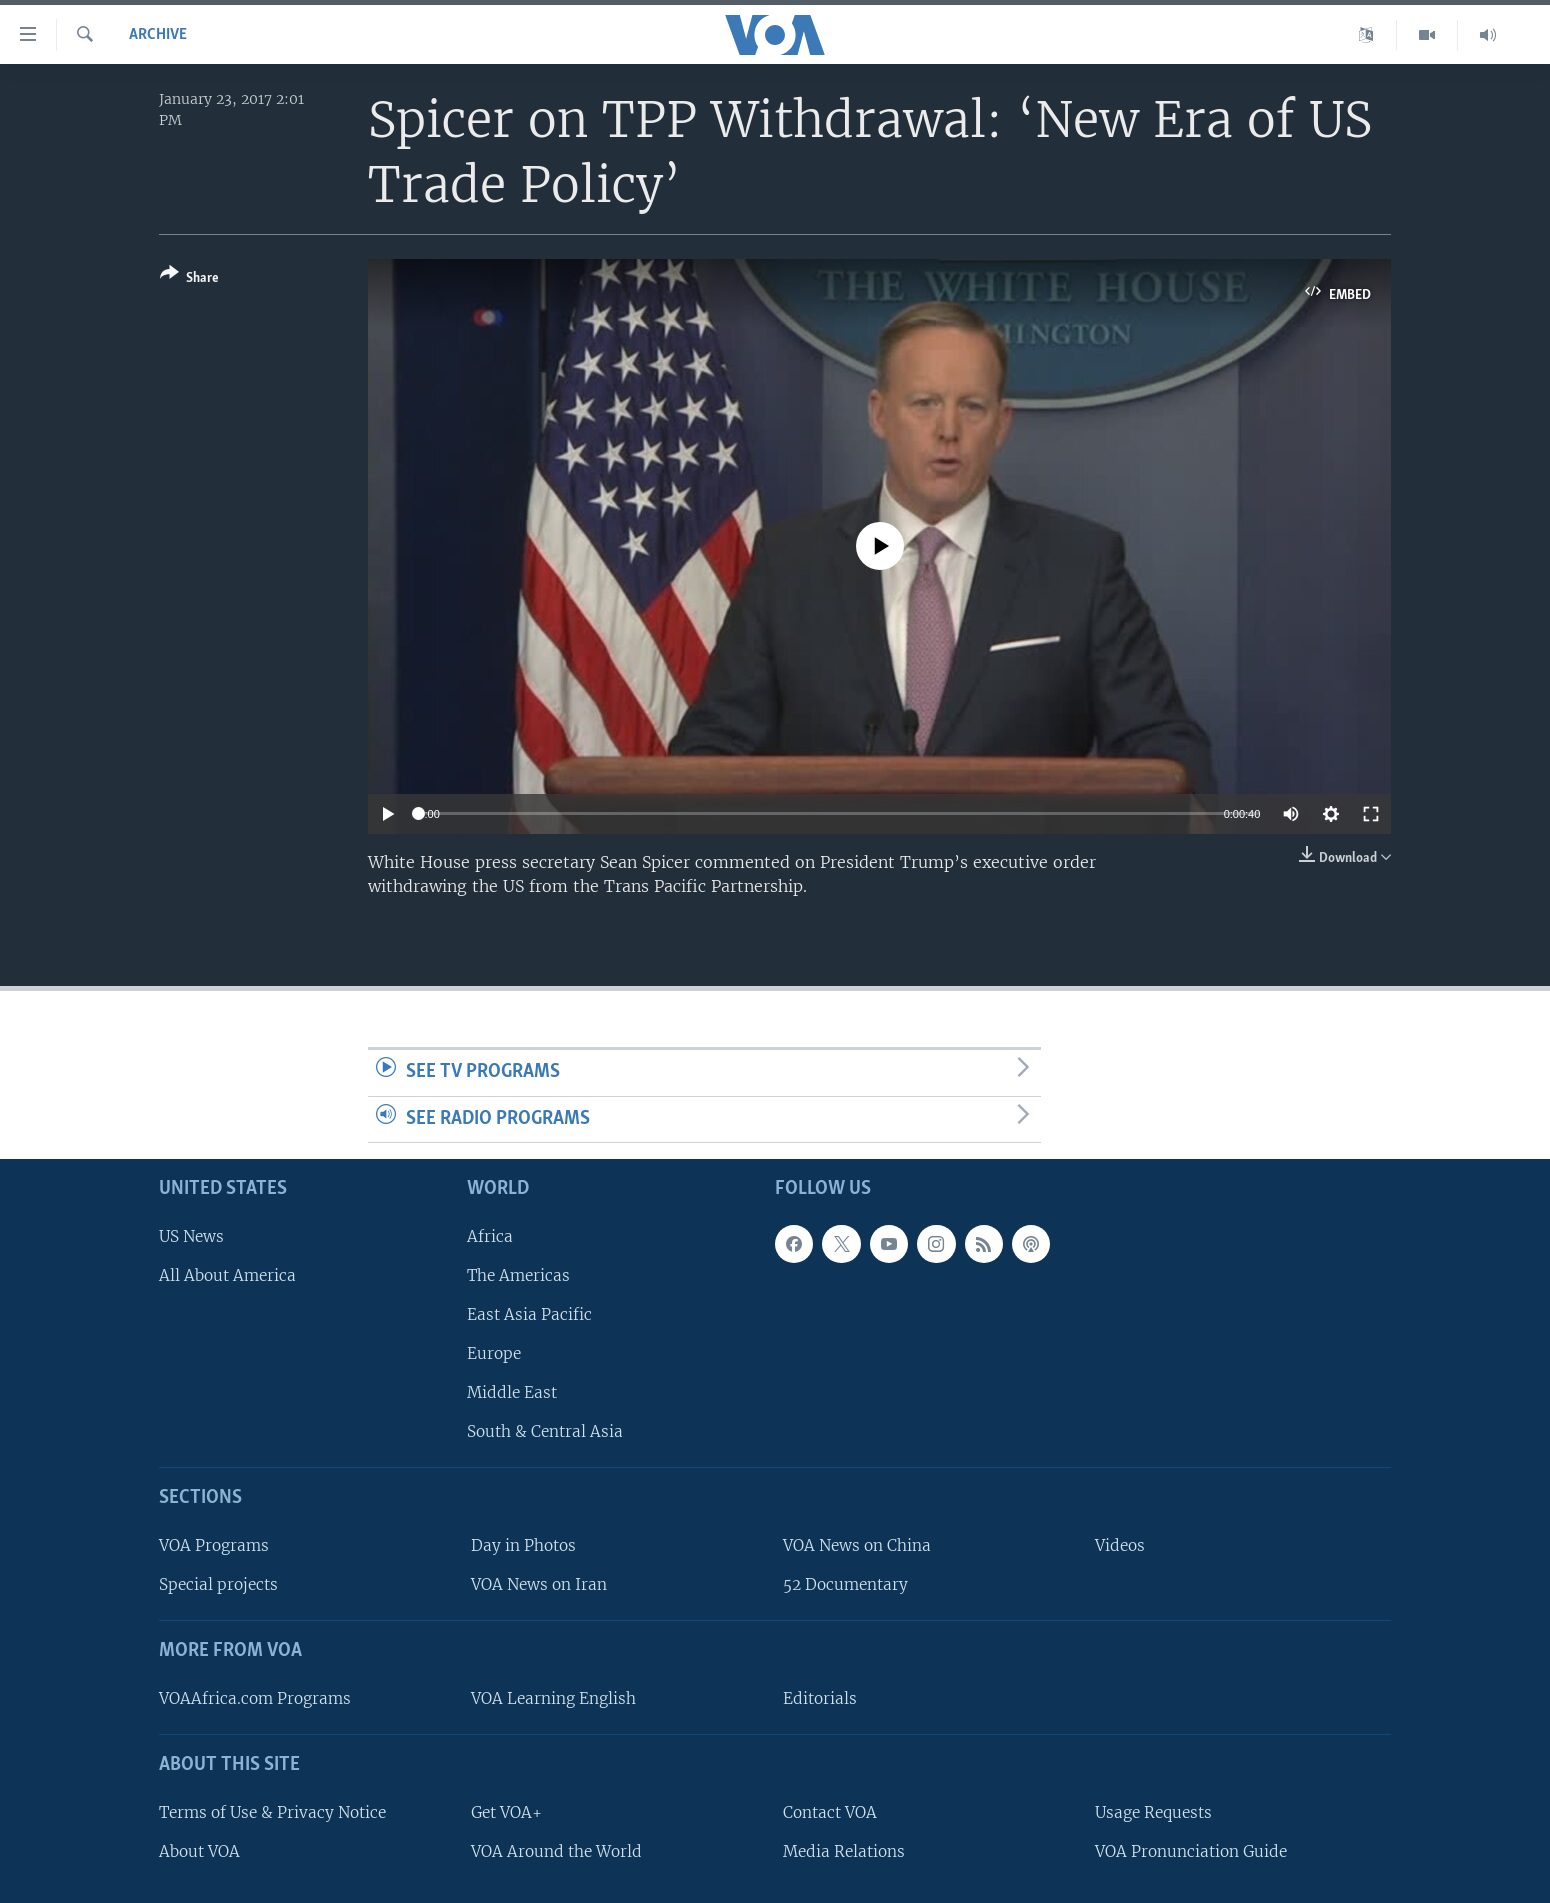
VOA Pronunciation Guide (1191, 1851)
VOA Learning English (553, 1698)
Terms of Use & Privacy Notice (272, 1812)
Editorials (820, 1698)
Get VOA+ (506, 1812)
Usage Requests (1153, 1812)
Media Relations (844, 1851)
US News (191, 1236)
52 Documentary (845, 1584)
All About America (227, 1275)
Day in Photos (523, 1545)
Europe (494, 1353)
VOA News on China (857, 1545)
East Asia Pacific (529, 1314)
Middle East (512, 1392)
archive (158, 35)
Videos (1120, 1545)
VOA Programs (214, 1545)
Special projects (218, 1584)
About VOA (199, 1851)
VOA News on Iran (539, 1584)
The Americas (518, 1275)
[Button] (189, 279)
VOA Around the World (556, 1851)
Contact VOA (830, 1812)
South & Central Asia (545, 1431)
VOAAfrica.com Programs (255, 1698)
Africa (490, 1236)
